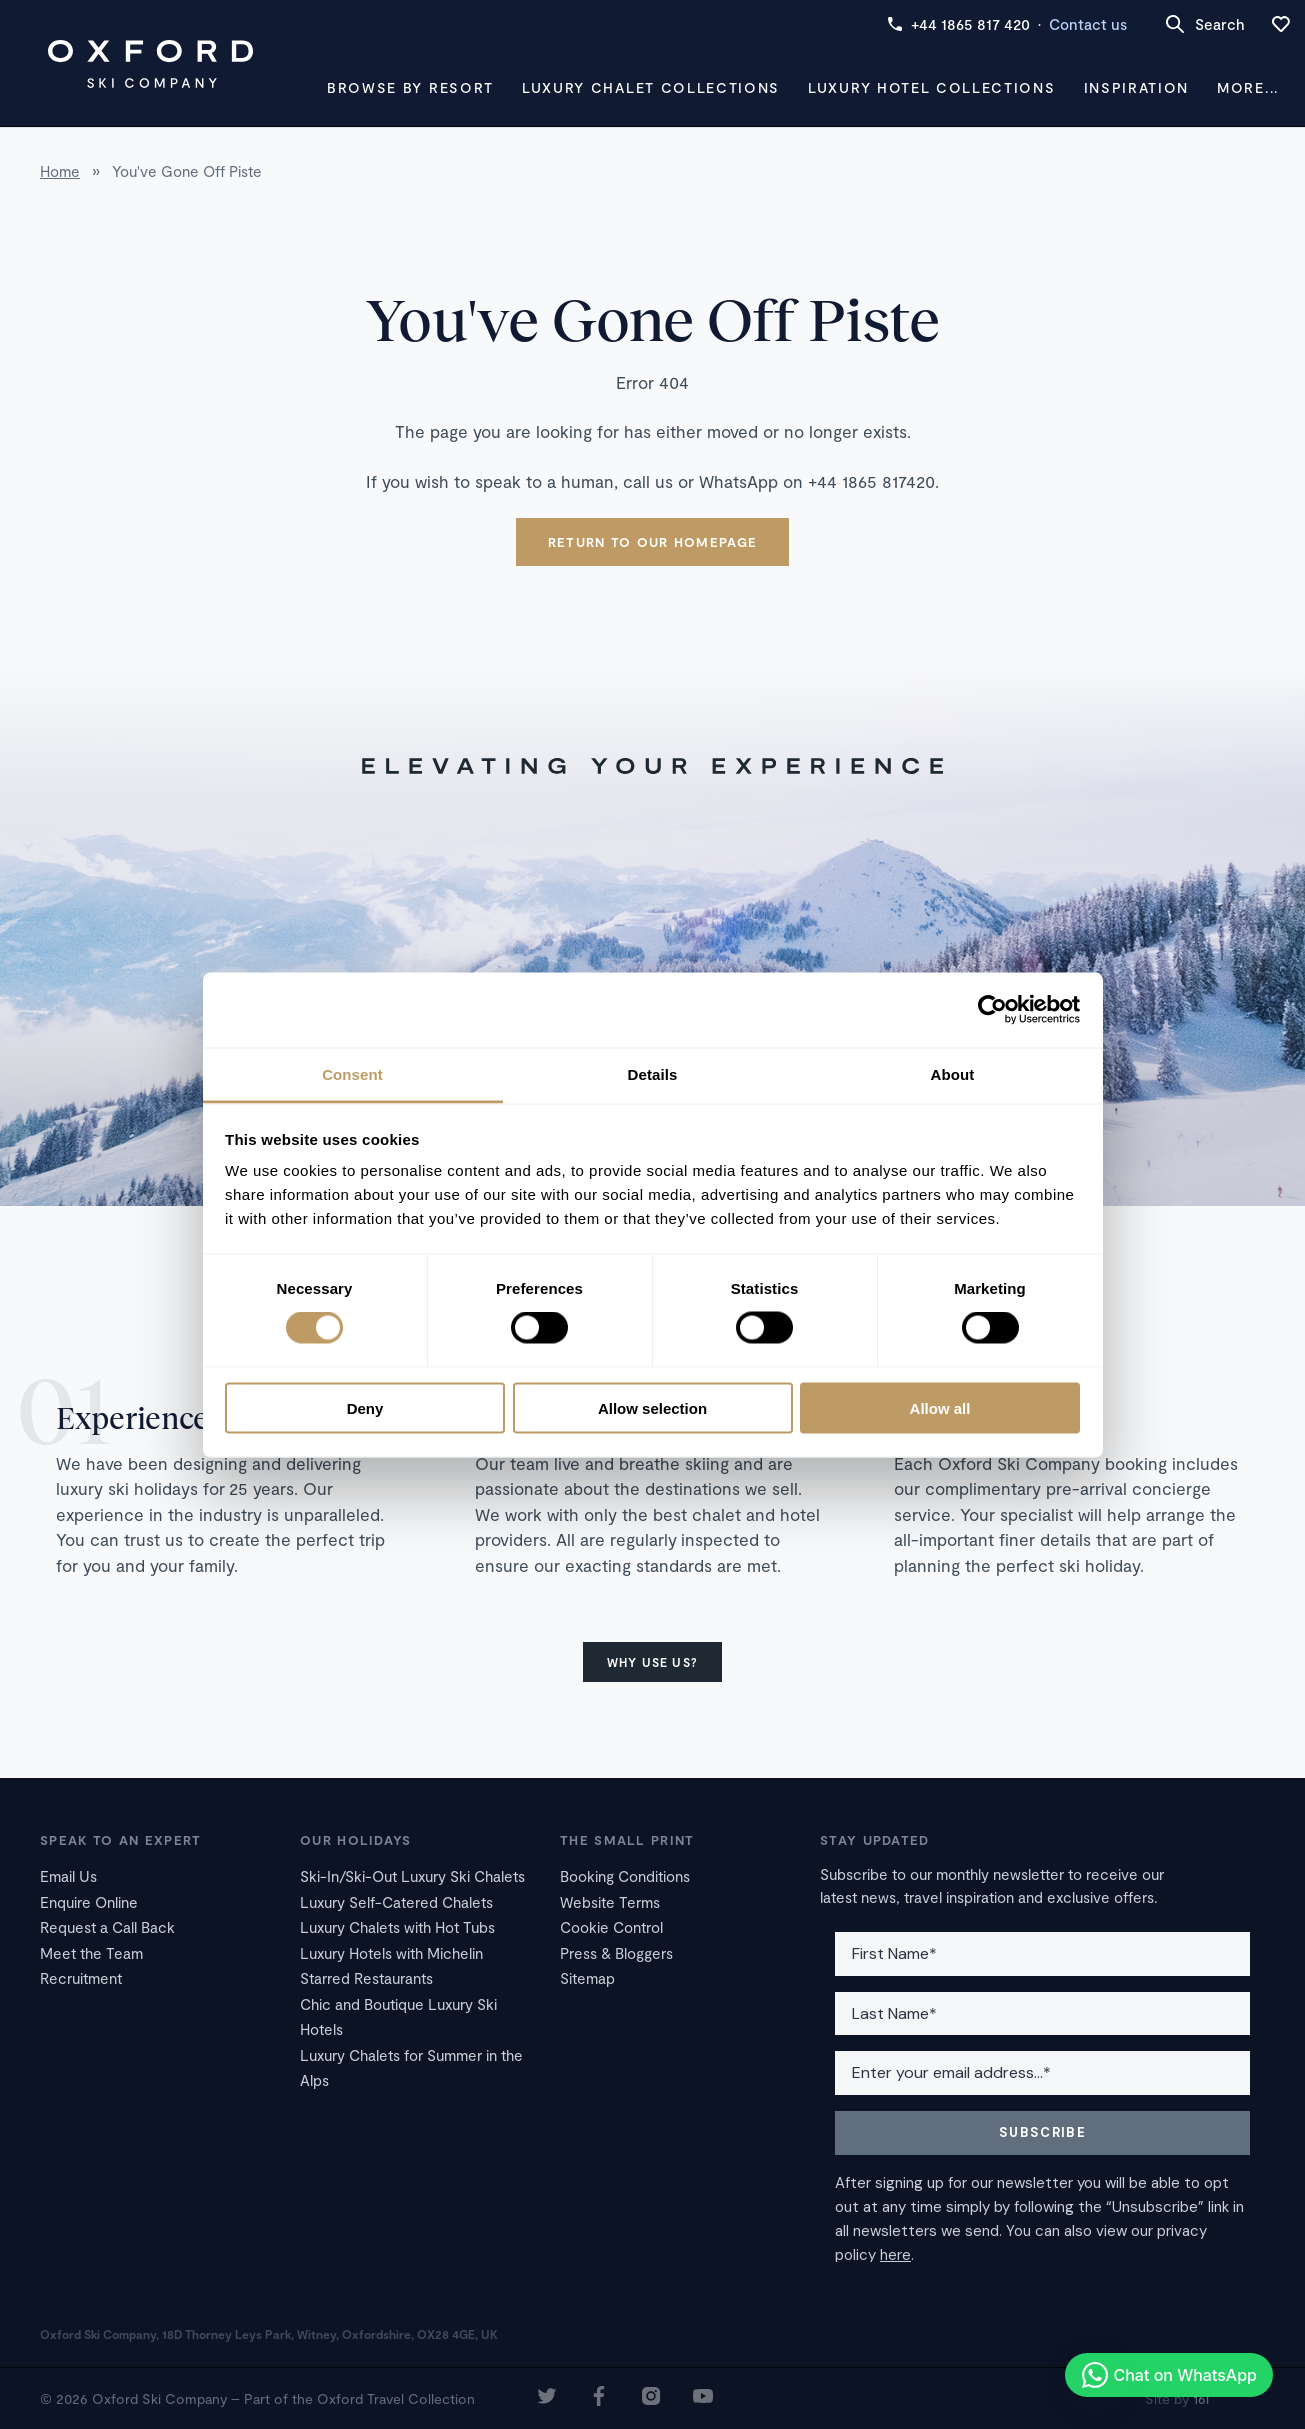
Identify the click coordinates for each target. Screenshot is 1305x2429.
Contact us (1088, 24)
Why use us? (652, 1662)
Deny (365, 1407)
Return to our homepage (653, 542)
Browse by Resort (410, 87)
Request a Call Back (107, 1927)
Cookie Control (611, 1927)
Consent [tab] (352, 1073)
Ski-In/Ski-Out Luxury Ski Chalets (412, 1876)
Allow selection (652, 1407)
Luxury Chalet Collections (651, 87)
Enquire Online (89, 1902)
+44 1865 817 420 (958, 24)
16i (1201, 2398)
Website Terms (610, 1902)
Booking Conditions (625, 1876)
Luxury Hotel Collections (931, 87)
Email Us (68, 1876)
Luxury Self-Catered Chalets (396, 1902)
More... (1248, 87)
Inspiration (1136, 87)
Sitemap (587, 1978)
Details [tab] (653, 1073)
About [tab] (953, 1073)
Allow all (940, 1407)
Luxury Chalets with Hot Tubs (397, 1927)
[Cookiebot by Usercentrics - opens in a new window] (992, 1010)
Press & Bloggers (616, 1953)
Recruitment (81, 1978)
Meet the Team (91, 1953)
